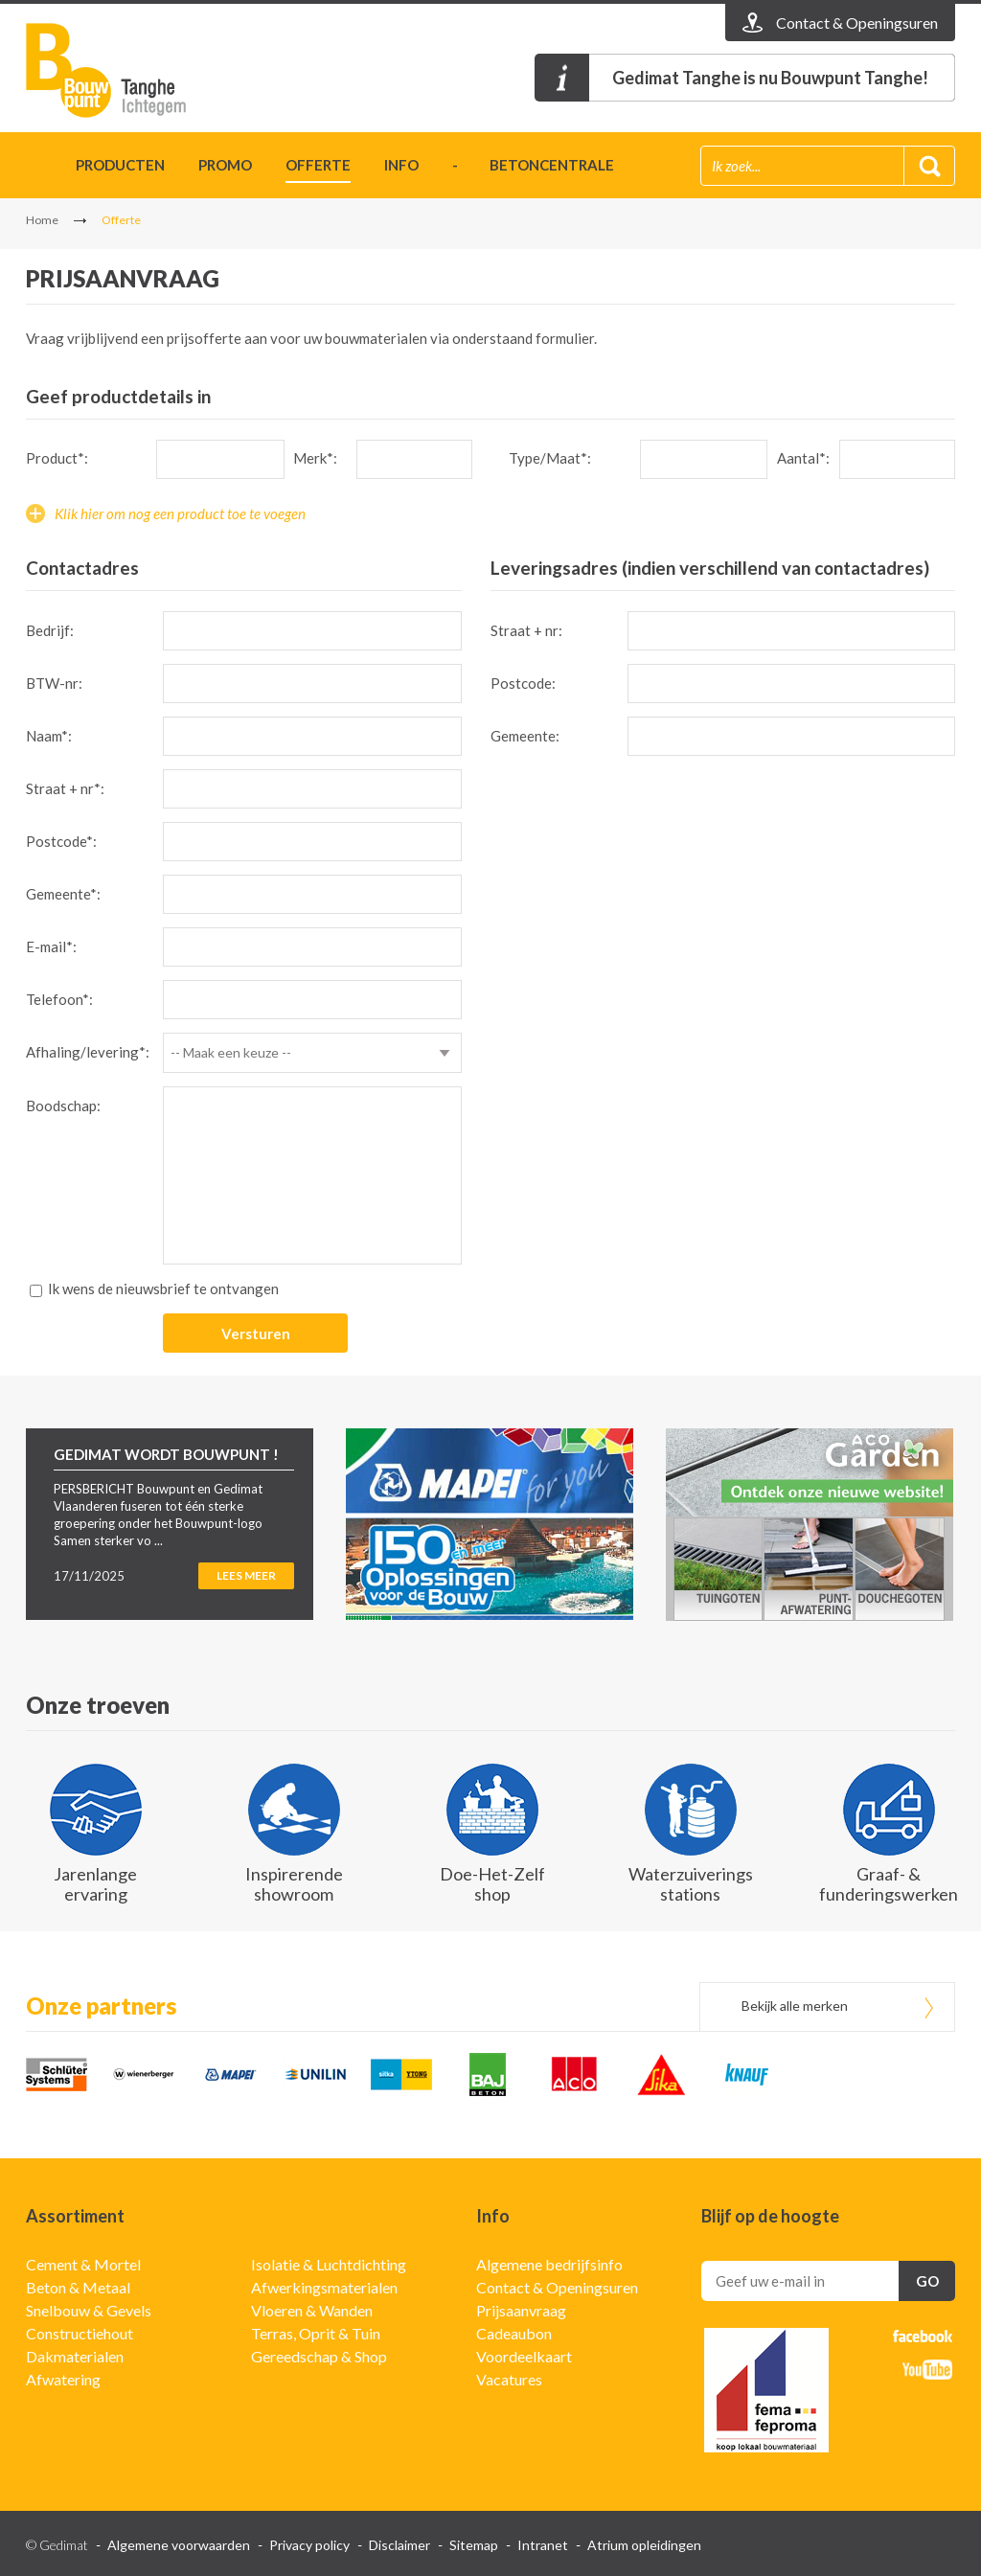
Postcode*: (61, 841)
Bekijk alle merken (794, 2005)
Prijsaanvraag (521, 2310)
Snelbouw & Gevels (88, 2310)
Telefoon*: (59, 999)
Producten (120, 164)
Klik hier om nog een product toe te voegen (180, 513)
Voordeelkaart (524, 2356)
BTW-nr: (54, 683)
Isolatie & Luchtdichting (328, 2264)
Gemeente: (524, 735)
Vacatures (509, 2379)
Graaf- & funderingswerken (888, 1883)
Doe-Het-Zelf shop (492, 1883)
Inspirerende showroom (294, 1883)
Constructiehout (79, 2333)
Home (34, 168)
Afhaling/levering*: (87, 1051)
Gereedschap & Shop (319, 2356)
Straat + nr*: (65, 788)
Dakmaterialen (75, 2356)
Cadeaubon (514, 2333)
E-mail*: (51, 946)
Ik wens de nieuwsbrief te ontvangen (163, 1288)
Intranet (542, 2545)
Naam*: (49, 735)
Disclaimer (399, 2545)
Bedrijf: (50, 630)
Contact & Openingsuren (557, 2287)
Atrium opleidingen (644, 2545)
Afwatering (63, 2379)
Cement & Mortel (83, 2264)
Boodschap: (63, 1105)
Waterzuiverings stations (690, 1883)
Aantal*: (803, 458)
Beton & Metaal (78, 2287)
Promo (225, 164)
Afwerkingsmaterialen (324, 2287)
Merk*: (315, 458)
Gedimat (136, 70)
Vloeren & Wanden (312, 2310)
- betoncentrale (533, 164)
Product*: (57, 458)
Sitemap (473, 2545)
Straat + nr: (526, 630)
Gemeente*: (63, 893)
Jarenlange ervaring (95, 1883)
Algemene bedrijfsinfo (549, 2264)
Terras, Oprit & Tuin (315, 2333)
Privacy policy (309, 2545)
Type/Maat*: (550, 458)
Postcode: (523, 683)
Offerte (318, 164)
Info (401, 164)
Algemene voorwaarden (178, 2545)
